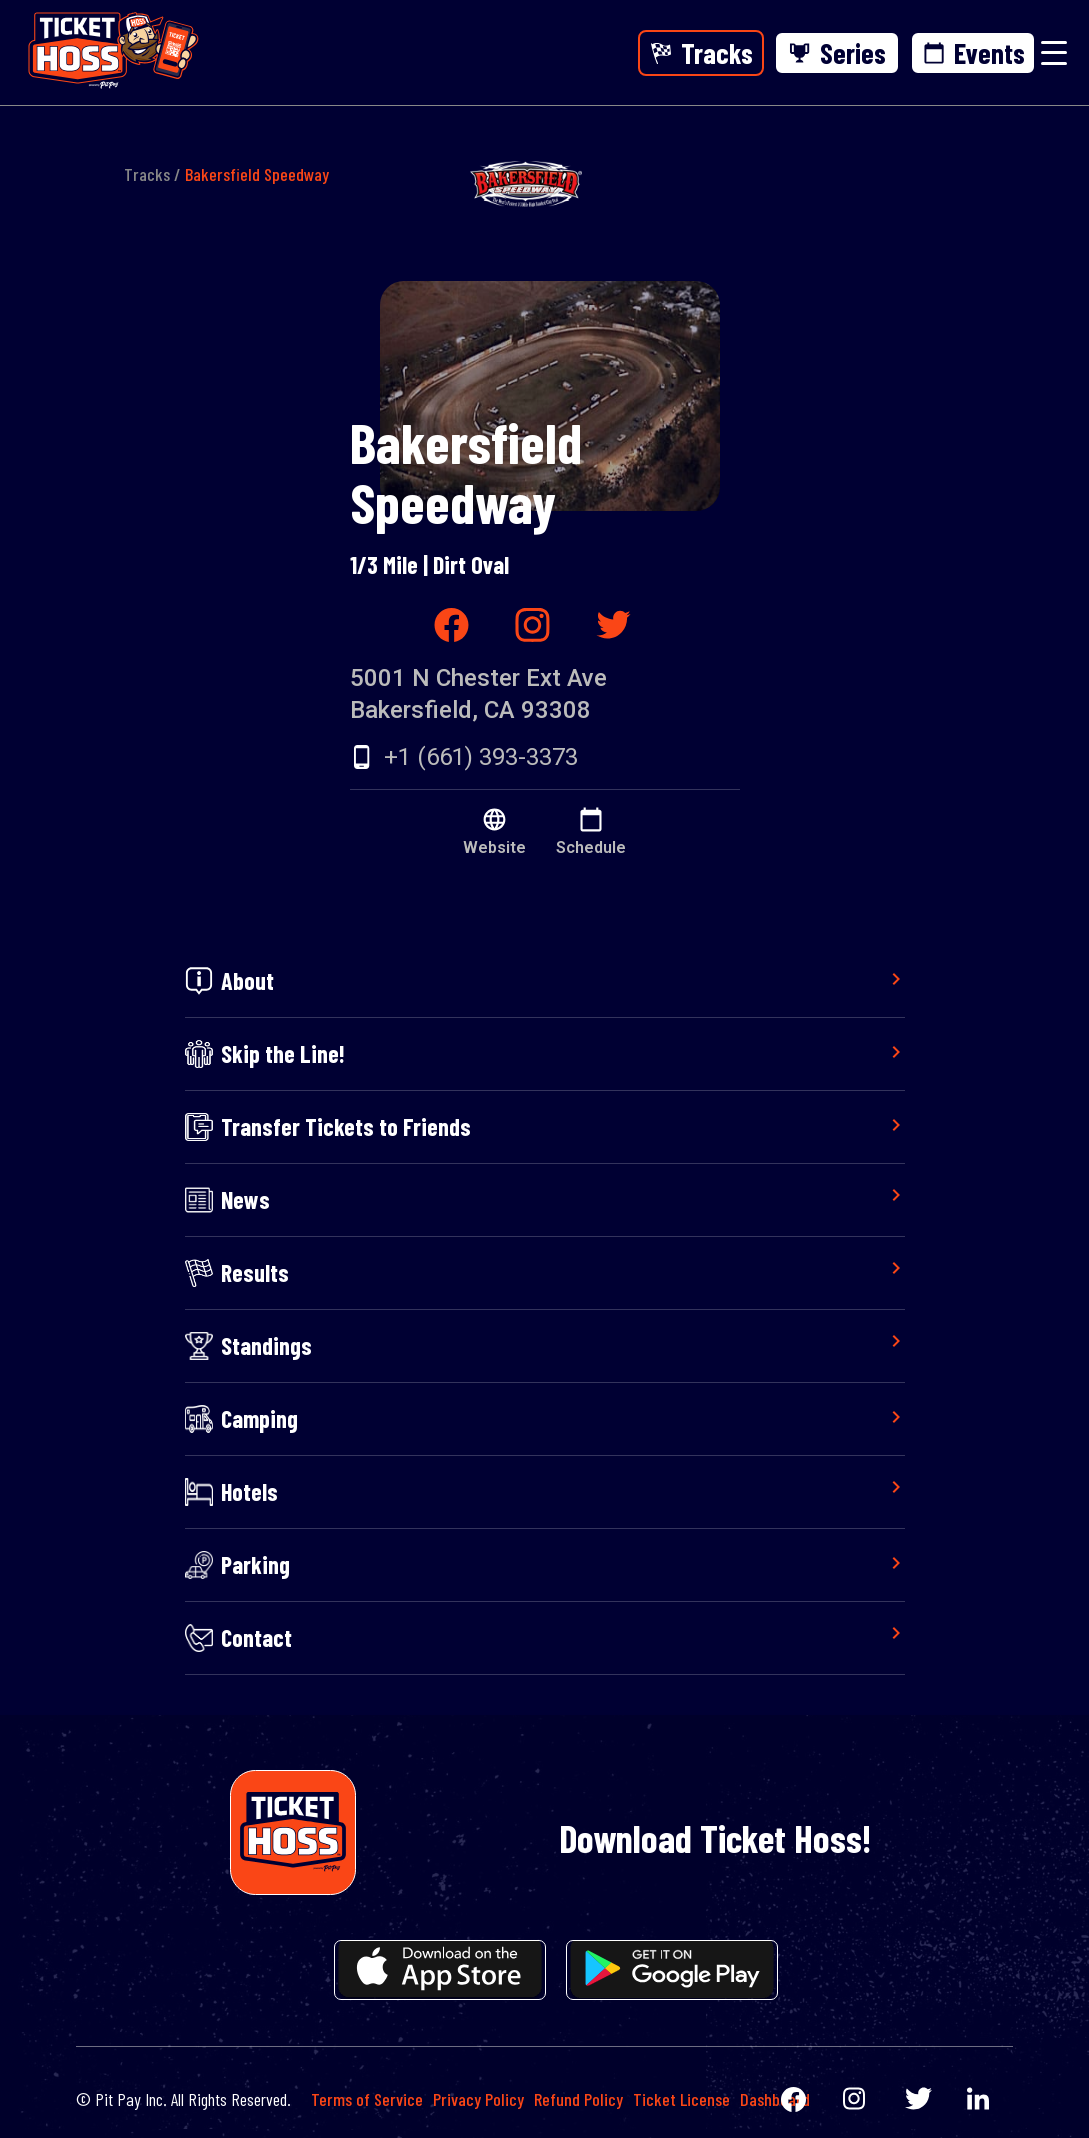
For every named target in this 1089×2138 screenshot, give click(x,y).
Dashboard (775, 2099)
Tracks (147, 174)
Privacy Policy (478, 2099)
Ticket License (681, 2099)
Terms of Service (367, 2099)
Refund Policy (578, 2099)
